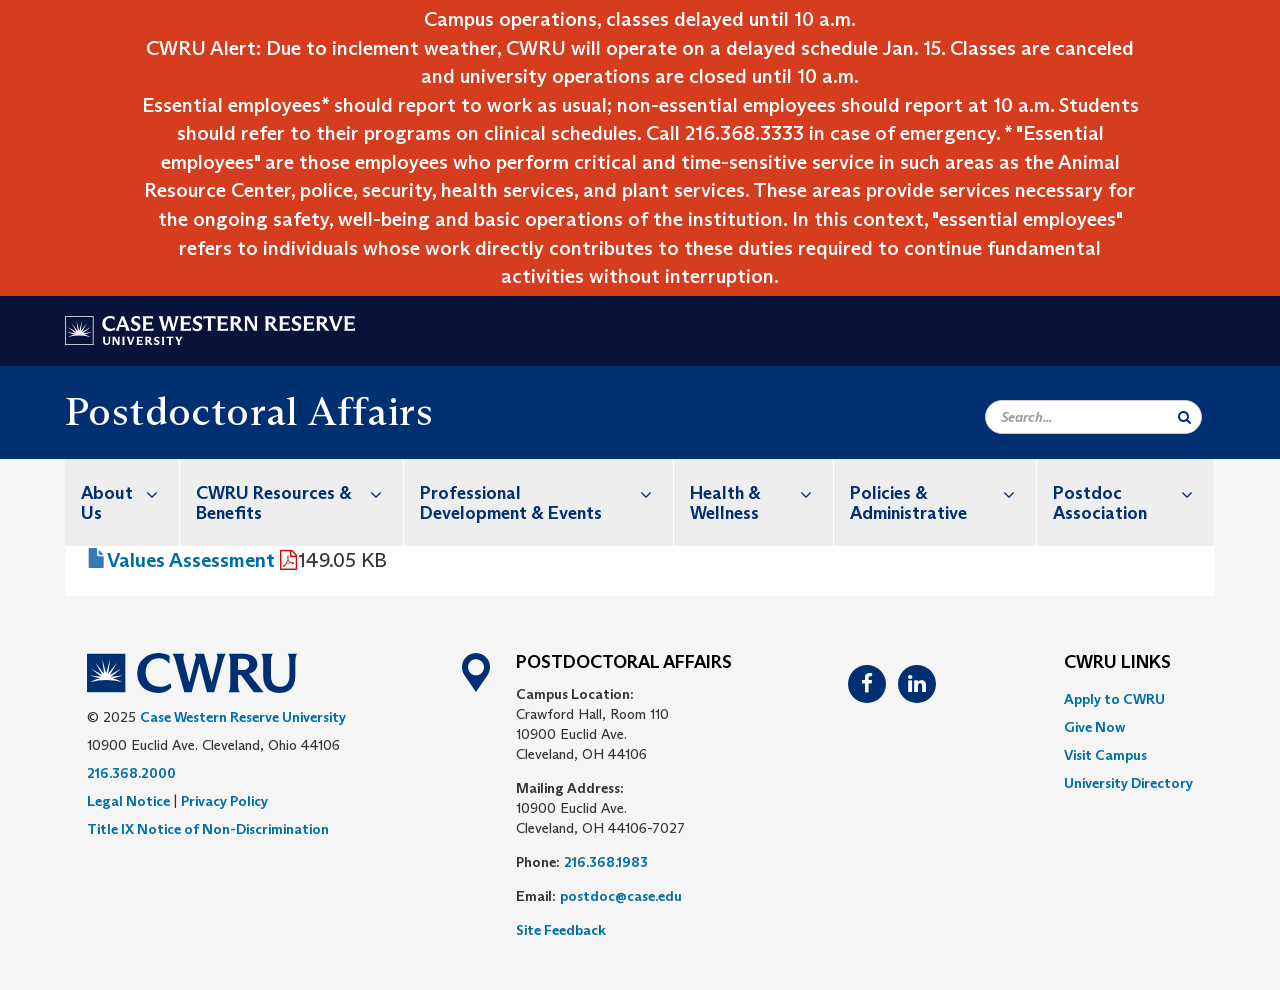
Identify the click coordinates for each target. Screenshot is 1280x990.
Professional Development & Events (547, 492)
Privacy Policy (224, 801)
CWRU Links (1117, 663)
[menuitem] (122, 502)
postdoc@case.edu (621, 896)
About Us (130, 492)
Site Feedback (561, 930)
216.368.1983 (606, 862)
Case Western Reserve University (243, 717)
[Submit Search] (1184, 417)
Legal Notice (128, 801)
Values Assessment (191, 560)
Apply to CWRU (1114, 699)
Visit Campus (1105, 755)
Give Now (1094, 727)
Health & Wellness (761, 492)
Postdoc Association (1133, 492)
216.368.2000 (131, 773)
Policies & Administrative (943, 492)
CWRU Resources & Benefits (299, 492)
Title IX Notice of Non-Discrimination (208, 829)
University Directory (1128, 783)
